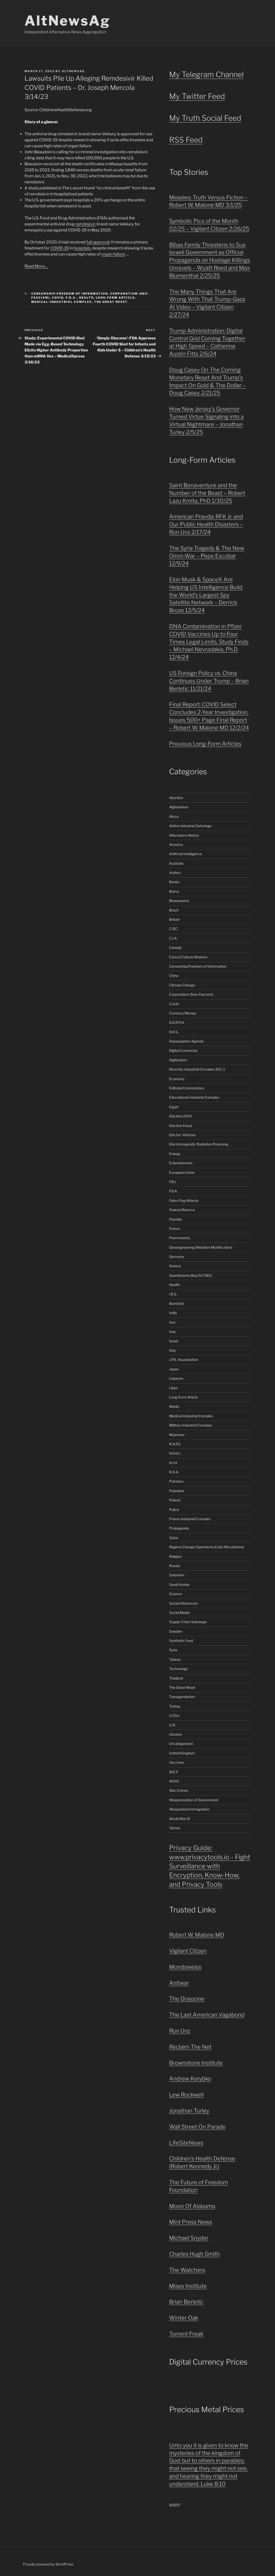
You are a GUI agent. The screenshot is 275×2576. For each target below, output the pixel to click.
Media (174, 1406)
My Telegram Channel (206, 74)
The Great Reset (111, 302)
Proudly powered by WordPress (48, 2564)
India (173, 1313)
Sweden (175, 1631)
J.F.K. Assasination (183, 1359)
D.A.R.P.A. (177, 1022)
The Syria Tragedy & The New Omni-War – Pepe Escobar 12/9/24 (206, 556)
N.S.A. (174, 1472)
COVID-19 (59, 248)
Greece (175, 1266)
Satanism (176, 1575)
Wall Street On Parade (197, 2126)
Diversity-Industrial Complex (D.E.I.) (197, 1069)
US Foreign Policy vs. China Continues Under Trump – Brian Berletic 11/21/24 (209, 681)
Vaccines (176, 1762)
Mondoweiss (185, 1967)
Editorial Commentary (186, 1088)
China (173, 975)
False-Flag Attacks (184, 1200)
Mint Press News (190, 2222)
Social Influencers (183, 1603)
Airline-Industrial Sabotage (190, 826)
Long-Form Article (115, 297)
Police (174, 1509)
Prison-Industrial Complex (190, 1519)
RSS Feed (186, 139)
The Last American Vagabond (206, 2014)
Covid (58, 297)
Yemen (174, 1828)
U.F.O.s (174, 1715)
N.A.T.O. (175, 1444)
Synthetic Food (181, 1640)
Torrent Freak (186, 2334)
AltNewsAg (68, 20)
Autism (175, 872)
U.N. (172, 1725)
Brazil (173, 910)
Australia (176, 863)
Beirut (174, 891)
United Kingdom (182, 1753)
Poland (174, 1500)
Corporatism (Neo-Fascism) (191, 994)
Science (175, 1594)
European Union (182, 1172)
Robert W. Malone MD (196, 1934)
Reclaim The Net (190, 2046)
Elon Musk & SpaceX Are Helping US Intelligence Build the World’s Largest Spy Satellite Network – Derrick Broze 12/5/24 (205, 594)
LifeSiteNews (186, 2142)
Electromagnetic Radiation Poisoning (198, 1144)
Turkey (174, 1706)
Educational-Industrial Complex (194, 1097)
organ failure (113, 254)
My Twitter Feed (197, 96)
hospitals (82, 248)
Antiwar (179, 1983)
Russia (174, 1566)
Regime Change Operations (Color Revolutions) (206, 1547)
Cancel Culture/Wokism (188, 957)
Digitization (178, 1060)
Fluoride (175, 1219)
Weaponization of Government (193, 1800)
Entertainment (180, 1163)
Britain (174, 919)
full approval (98, 242)
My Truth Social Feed (205, 117)
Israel (173, 1341)
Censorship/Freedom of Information (69, 293)
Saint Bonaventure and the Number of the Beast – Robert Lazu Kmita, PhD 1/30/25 (207, 493)
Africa (174, 816)
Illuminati (176, 1303)
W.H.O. (174, 1781)
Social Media (179, 1612)
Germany (176, 1256)
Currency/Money (182, 1013)
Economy (176, 1079)
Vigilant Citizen (188, 1951)
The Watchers (187, 2270)
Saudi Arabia (179, 1584)
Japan (174, 1369)
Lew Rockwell (186, 2094)
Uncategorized (181, 1743)
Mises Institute (188, 2286)
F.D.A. (71, 297)
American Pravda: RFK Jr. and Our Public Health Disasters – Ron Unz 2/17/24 (206, 524)
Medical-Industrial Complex (61, 302)
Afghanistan (178, 807)
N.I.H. (173, 1463)
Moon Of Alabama (192, 2206)
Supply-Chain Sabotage (188, 1622)
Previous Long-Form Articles (205, 743)
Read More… (36, 266)
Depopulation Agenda (186, 1041)
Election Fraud (180, 1125)
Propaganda (179, 1528)
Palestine (176, 1491)
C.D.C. (173, 929)
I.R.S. (173, 1294)
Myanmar (177, 1435)
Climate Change (182, 985)
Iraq (172, 1331)
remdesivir (85, 224)
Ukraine (175, 1734)
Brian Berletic (186, 2301)
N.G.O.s (174, 1453)
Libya (173, 1388)
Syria (173, 1650)
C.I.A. (173, 938)
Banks (174, 882)
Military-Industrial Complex (190, 1425)
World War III (179, 1819)
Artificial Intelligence (185, 854)
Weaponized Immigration (189, 1809)
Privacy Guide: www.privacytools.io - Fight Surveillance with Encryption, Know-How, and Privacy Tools (209, 1866)
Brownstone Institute (196, 2062)
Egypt (173, 1107)
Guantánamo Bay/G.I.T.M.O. (190, 1275)
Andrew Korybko (190, 2078)
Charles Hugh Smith (194, 2254)
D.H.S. (173, 1032)
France (174, 1228)
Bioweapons (179, 900)
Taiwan (175, 1659)
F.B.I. (172, 1182)
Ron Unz (179, 2030)
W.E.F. (173, 1772)
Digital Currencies (183, 1050)
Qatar (173, 1537)
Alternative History (184, 835)
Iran (172, 1322)
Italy (172, 1350)
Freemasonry (179, 1238)
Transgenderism (182, 1697)
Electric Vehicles (182, 1135)
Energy (174, 1153)
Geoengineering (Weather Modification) (200, 1247)
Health (86, 297)
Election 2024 (180, 1116)
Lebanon (176, 1378)
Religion (175, 1556)
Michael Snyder (188, 2238)
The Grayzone (186, 1998)
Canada (175, 947)
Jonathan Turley (189, 2110)
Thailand (176, 1678)
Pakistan (176, 1481)
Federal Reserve (182, 1210)
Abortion (176, 798)
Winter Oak (183, 2317)
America (176, 844)
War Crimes (178, 1790)
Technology (178, 1668)
